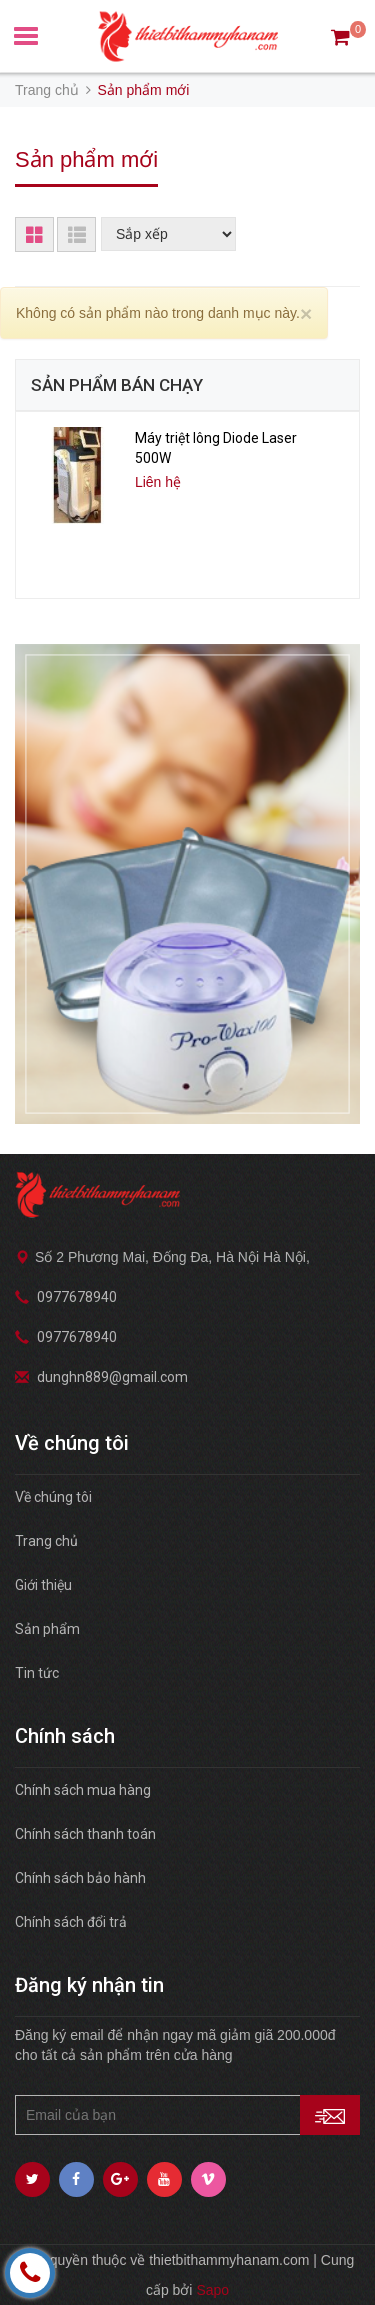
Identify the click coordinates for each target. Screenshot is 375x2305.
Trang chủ (46, 1541)
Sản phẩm (47, 1629)
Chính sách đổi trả (71, 1922)
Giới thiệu (43, 1585)
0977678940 (77, 1297)
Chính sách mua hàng (83, 1790)
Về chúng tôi (53, 1497)
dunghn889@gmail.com (112, 1377)
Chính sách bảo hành (80, 1878)
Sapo (212, 2290)
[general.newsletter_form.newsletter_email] (187, 2115)
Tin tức (37, 1673)
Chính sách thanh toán (85, 1834)
